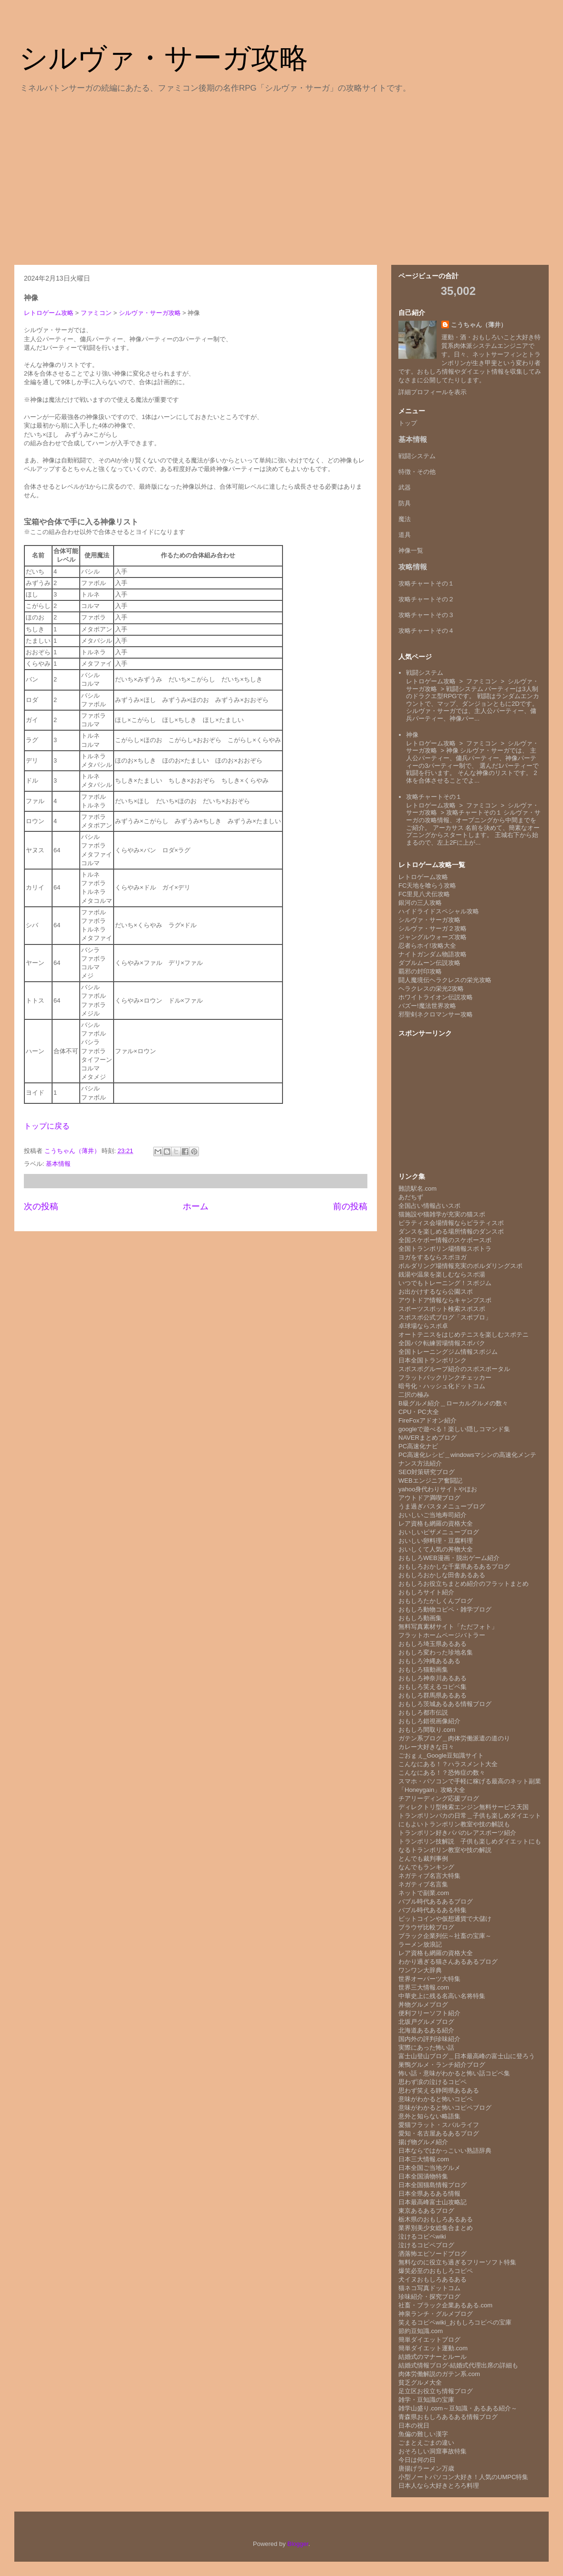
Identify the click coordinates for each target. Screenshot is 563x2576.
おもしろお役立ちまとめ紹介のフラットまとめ (463, 1583)
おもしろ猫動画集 (423, 1669)
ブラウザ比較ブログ (426, 1927)
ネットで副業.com (423, 1892)
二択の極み (413, 1394)
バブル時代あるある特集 (432, 1910)
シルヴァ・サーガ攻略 (163, 58)
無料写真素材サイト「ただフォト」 (448, 1626)
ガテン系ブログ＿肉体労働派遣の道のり (454, 1738)
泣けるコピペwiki (422, 2236)
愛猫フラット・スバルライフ (438, 2124)
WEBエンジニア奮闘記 (430, 1480)
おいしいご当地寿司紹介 (432, 1514)
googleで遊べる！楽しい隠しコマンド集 (454, 1429)
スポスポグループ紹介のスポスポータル (454, 1368)
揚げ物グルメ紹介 (423, 2142)
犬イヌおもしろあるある (432, 2279)
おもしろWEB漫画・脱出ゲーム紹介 (449, 1557)
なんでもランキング (426, 1867)
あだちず (410, 1197)
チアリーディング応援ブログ (438, 1798)
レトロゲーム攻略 (48, 312)
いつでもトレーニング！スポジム (444, 1283)
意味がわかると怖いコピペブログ (444, 2107)
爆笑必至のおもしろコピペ (435, 2270)
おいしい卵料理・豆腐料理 (435, 1540)
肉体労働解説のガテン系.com (439, 2373)
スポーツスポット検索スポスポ (441, 1308)
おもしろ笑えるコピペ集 (432, 1686)
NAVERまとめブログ (427, 1437)
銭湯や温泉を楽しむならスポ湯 (441, 1274)
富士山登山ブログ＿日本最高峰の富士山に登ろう (466, 2056)
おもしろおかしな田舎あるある (441, 1575)
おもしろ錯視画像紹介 (429, 1721)
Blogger (297, 2543)
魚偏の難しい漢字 (423, 2434)
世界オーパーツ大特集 (429, 1978)
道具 (404, 534)
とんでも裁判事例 (423, 1858)
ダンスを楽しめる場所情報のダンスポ (451, 1231)
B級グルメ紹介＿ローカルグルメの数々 (453, 1403)
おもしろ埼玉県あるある (432, 1643)
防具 (404, 503)
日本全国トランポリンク (432, 1360)
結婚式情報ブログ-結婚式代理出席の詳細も (458, 2365)
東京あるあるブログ (426, 2210)
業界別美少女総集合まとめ (435, 2227)
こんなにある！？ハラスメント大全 (448, 1764)
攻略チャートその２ (426, 599)
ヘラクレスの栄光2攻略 (431, 988)
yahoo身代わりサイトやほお (437, 1489)
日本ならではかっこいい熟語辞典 (444, 2150)
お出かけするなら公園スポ (435, 1291)
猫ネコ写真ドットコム (429, 2288)
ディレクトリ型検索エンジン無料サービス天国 (463, 1807)
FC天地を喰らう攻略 (427, 885)
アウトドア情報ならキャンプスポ (444, 1300)
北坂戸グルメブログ (426, 2021)
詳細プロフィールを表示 (432, 392)
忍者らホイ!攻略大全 (427, 945)
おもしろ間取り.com (426, 1729)
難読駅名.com (417, 1188)
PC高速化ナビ (418, 1446)
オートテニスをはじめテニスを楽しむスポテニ (463, 1334)
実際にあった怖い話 (426, 2047)
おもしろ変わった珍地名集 (435, 1652)
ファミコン (96, 312)
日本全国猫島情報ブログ (432, 2185)
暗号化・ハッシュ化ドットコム (441, 1386)
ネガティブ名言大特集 (429, 1875)
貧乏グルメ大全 (420, 2382)
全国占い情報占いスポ (429, 1205)
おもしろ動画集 (420, 1618)
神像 (412, 734)
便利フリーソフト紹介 (429, 2013)
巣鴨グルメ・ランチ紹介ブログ (441, 2064)
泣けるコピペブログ (426, 2245)
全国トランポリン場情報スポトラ (444, 1248)
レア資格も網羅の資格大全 (435, 1523)
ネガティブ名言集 (423, 1884)
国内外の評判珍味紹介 (429, 2038)
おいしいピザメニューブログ (438, 1532)
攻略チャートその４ (426, 630)
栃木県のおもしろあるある (435, 2219)
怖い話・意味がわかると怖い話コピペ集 (454, 2073)
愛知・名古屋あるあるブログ (438, 2133)
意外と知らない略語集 (429, 2116)
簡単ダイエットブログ (429, 2339)
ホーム (196, 1206)
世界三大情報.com (423, 1987)
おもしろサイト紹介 (426, 1592)
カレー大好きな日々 (426, 1746)
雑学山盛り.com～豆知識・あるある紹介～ (457, 2408)
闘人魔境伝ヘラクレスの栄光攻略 (444, 980)
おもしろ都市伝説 (423, 1712)
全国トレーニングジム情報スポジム (448, 1351)
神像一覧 (410, 550)
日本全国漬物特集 (423, 2176)
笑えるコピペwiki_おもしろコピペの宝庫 (454, 2322)
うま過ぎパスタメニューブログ (441, 1506)
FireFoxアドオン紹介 (427, 1420)
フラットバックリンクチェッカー (444, 1377)
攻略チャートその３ (426, 614)
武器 (404, 487)
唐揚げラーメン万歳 (426, 2468)
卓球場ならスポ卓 (423, 1326)
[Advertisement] (281, 177)
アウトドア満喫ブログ (429, 1497)
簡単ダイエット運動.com (433, 2348)
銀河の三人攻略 (420, 902)
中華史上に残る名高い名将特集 (441, 1996)
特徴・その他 (417, 471)
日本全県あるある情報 (429, 2193)
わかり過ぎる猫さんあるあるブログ (448, 1961)
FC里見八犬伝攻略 (424, 894)
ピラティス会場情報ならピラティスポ (451, 1222)
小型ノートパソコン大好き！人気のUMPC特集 (463, 2477)
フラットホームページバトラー (441, 1635)
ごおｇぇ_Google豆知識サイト (441, 1755)
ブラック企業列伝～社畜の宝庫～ (444, 1935)
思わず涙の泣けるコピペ (432, 2081)
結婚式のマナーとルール (432, 2356)
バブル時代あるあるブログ (435, 1901)
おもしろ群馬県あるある (432, 1695)
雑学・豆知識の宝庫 (426, 2399)
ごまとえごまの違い (426, 2442)
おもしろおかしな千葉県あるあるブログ (454, 1566)
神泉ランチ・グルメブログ (435, 2313)
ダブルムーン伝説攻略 (429, 962)
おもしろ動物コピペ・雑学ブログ (444, 1609)
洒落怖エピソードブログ (432, 2253)
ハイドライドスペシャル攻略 (438, 911)
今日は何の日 (417, 2459)
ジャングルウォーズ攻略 (432, 937)
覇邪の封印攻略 (420, 971)
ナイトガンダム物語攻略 (432, 954)
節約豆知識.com (420, 2331)
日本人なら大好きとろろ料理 (438, 2485)
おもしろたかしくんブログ (435, 1600)
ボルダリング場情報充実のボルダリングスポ (460, 1265)
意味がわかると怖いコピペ (435, 2099)
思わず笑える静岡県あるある (438, 2090)
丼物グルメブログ (423, 2004)
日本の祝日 (413, 2425)
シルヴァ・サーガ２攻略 (432, 928)
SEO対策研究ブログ (426, 1472)
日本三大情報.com (423, 2159)
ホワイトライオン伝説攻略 (435, 997)
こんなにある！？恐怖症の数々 (441, 1772)
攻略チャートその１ (426, 583)
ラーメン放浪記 (420, 1944)
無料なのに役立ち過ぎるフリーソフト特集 (457, 2262)
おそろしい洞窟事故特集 (432, 2451)
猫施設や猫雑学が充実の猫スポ (441, 1214)
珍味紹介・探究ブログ (429, 2296)
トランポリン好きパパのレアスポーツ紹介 (457, 1832)
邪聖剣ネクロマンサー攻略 (435, 1014)
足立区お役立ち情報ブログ (435, 2391)
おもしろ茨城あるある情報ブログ (444, 1703)
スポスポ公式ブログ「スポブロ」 (444, 1317)
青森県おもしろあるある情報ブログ (448, 2416)
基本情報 (58, 1163)
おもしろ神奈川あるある (432, 1678)
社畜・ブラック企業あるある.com (445, 2305)
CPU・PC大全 (418, 1411)
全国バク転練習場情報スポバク (441, 1343)
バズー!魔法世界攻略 (427, 1005)
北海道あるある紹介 (426, 2030)
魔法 (404, 519)
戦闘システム (417, 456)
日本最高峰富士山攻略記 (432, 2202)
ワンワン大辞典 (420, 1970)
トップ (407, 423)
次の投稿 (41, 1206)
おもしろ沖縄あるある (429, 1661)
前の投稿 (350, 1206)
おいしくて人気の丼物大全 (435, 1549)
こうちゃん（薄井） (479, 324)
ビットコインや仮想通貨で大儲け (444, 1918)
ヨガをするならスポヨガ (432, 1257)
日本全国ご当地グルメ (429, 2167)
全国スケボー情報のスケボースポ (444, 1240)
